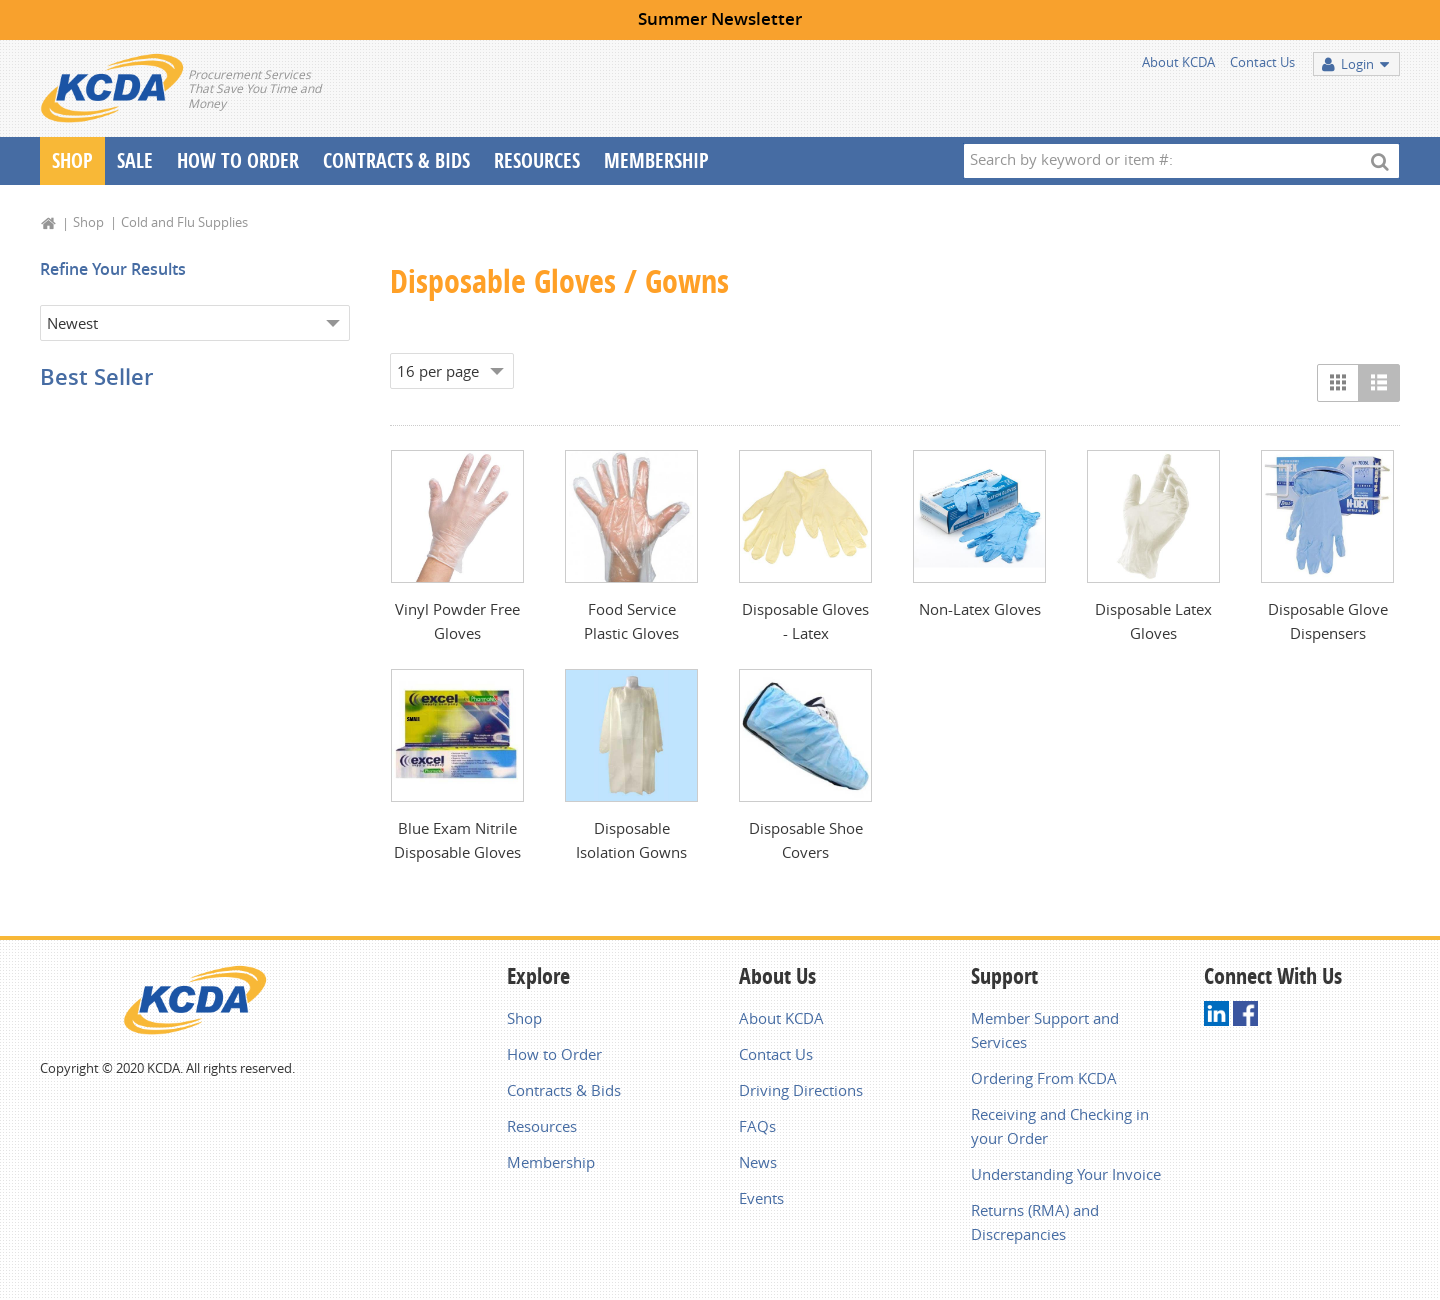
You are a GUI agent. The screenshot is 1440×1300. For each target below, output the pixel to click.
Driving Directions (801, 1090)
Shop (72, 160)
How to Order (554, 1054)
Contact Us (1262, 62)
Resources (537, 160)
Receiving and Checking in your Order (1060, 1126)
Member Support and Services (1045, 1030)
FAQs (757, 1126)
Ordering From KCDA (1044, 1078)
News (758, 1162)
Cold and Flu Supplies (184, 222)
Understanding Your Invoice (1066, 1174)
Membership (656, 160)
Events (761, 1198)
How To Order (238, 160)
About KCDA (1178, 62)
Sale (135, 160)
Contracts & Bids (396, 160)
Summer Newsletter (720, 18)
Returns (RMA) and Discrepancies (1035, 1222)
